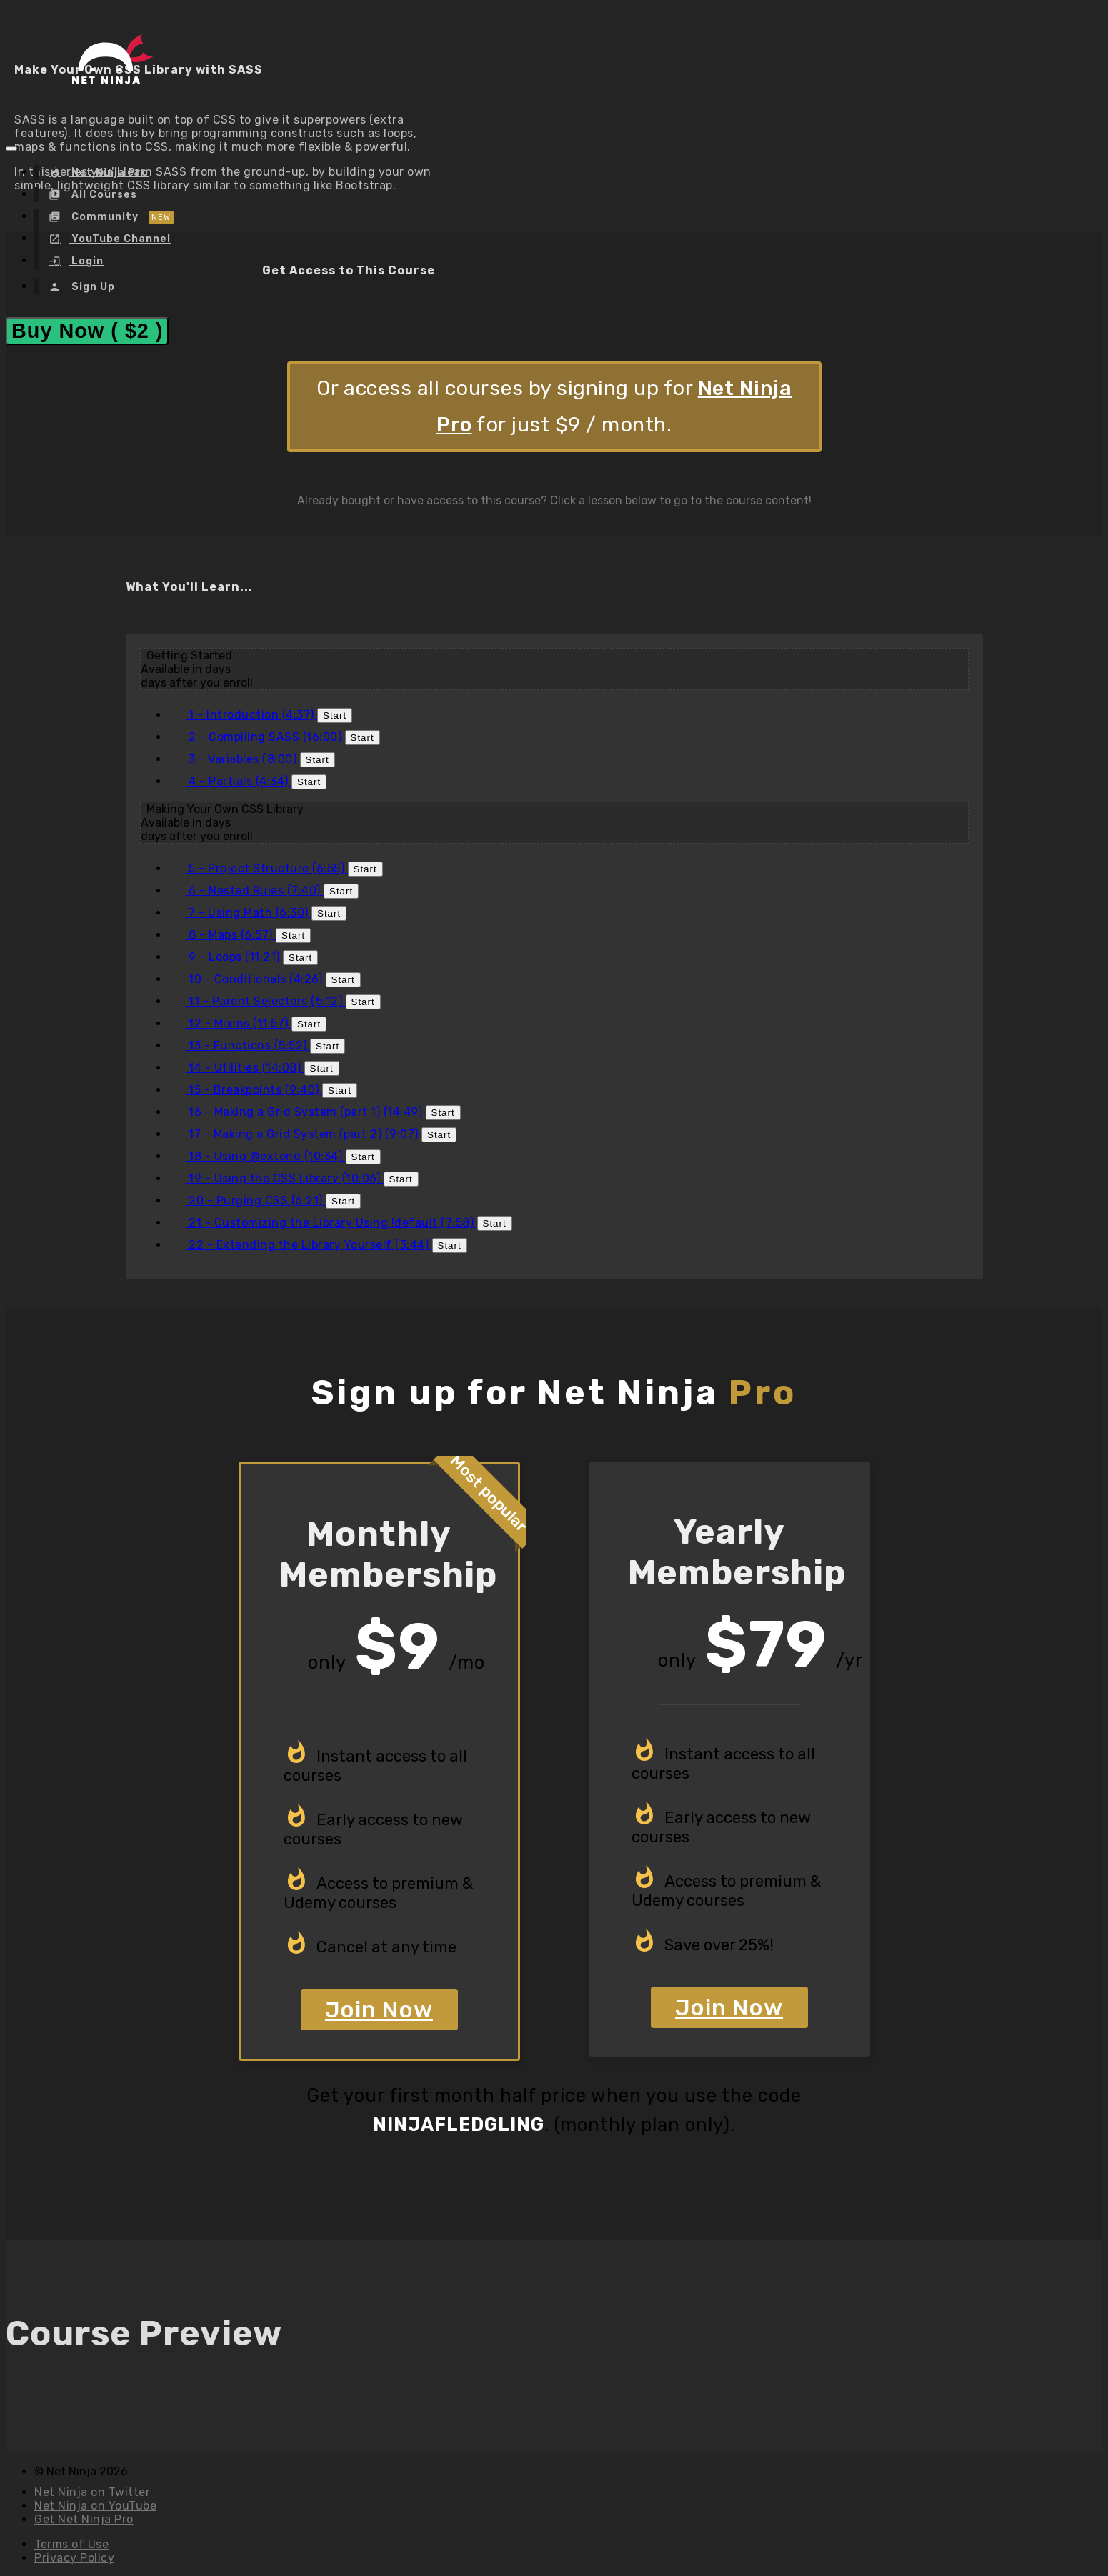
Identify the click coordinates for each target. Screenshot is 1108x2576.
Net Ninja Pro (109, 172)
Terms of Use (71, 2544)
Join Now (379, 2009)
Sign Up (92, 287)
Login (86, 261)
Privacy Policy (74, 2558)
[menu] (127, 228)
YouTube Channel (120, 239)
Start (334, 715)
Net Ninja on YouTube (95, 2505)
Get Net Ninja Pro (84, 2519)
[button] (11, 148)
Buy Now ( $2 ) (87, 330)
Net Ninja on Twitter (92, 2492)
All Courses (103, 195)
